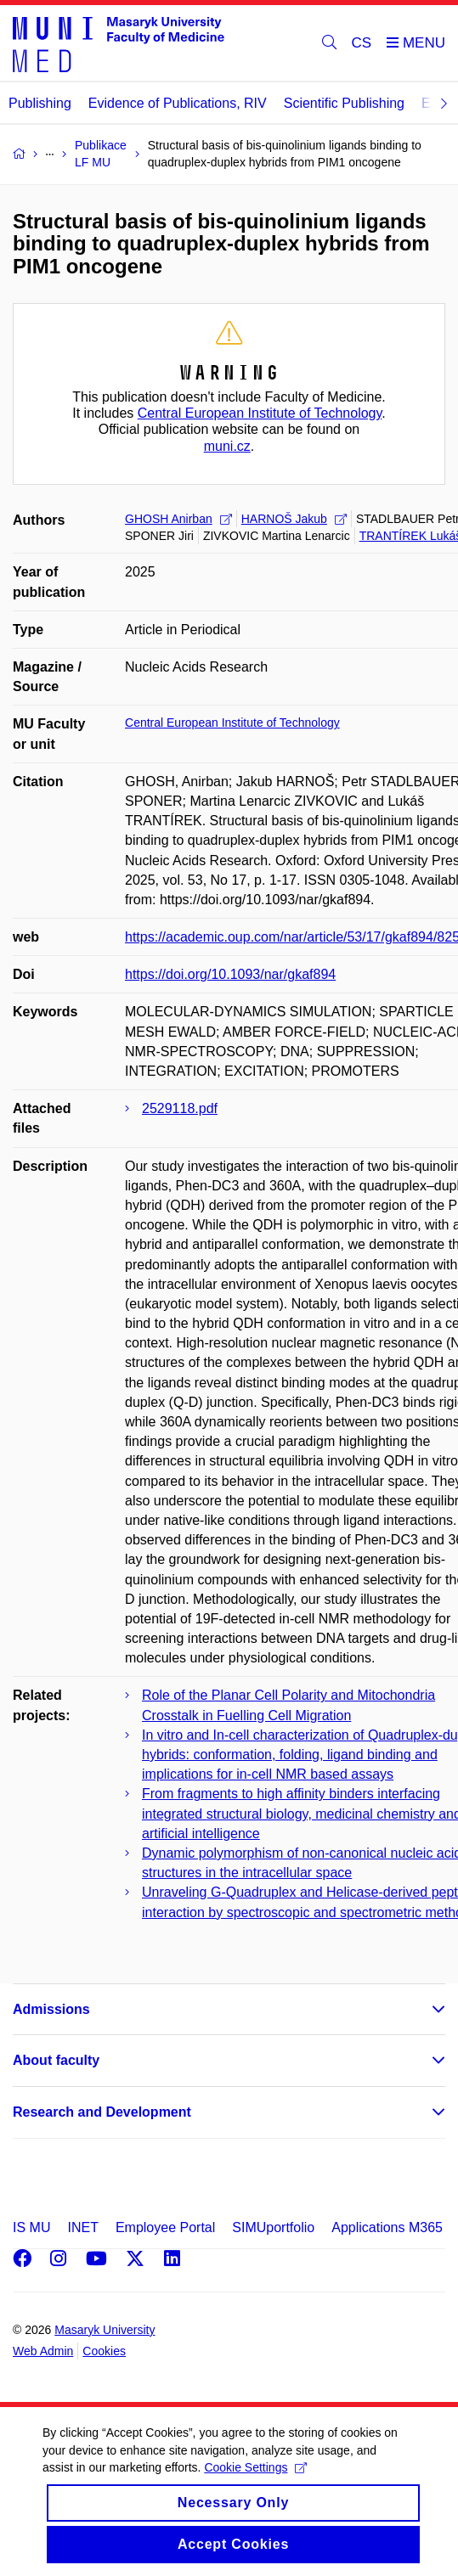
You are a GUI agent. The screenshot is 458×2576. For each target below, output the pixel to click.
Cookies (104, 2351)
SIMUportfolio (273, 2227)
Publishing (39, 103)
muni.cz (227, 446)
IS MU (31, 2227)
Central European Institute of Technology (260, 413)
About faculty (56, 2060)
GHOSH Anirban (178, 519)
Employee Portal (165, 2227)
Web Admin (43, 2351)
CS (362, 43)
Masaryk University (104, 2330)
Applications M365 (387, 2227)
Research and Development (102, 2112)
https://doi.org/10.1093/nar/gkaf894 (230, 974)
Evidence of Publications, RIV (177, 103)
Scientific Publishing (344, 103)
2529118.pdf (180, 1108)
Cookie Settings (255, 2482)
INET (82, 2227)
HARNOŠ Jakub (294, 519)
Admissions (51, 2009)
